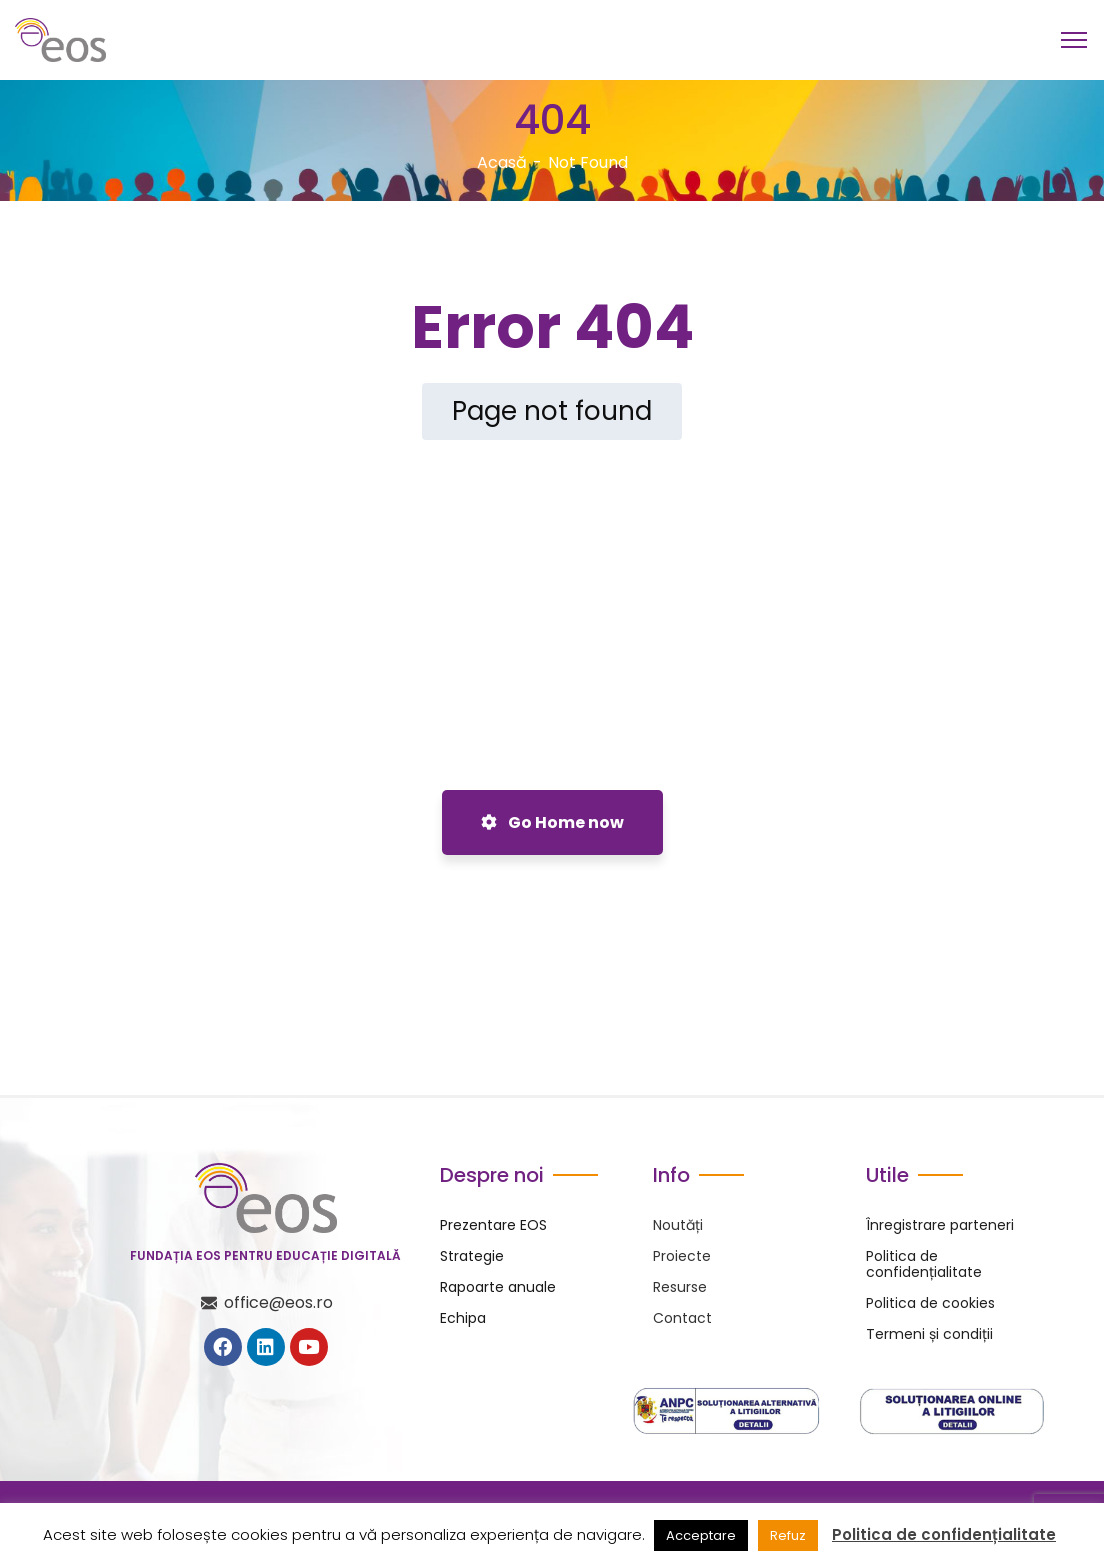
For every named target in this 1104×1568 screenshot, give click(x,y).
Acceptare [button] (701, 1535)
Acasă (502, 162)
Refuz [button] (788, 1535)
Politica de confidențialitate (944, 1535)
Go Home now (552, 822)
